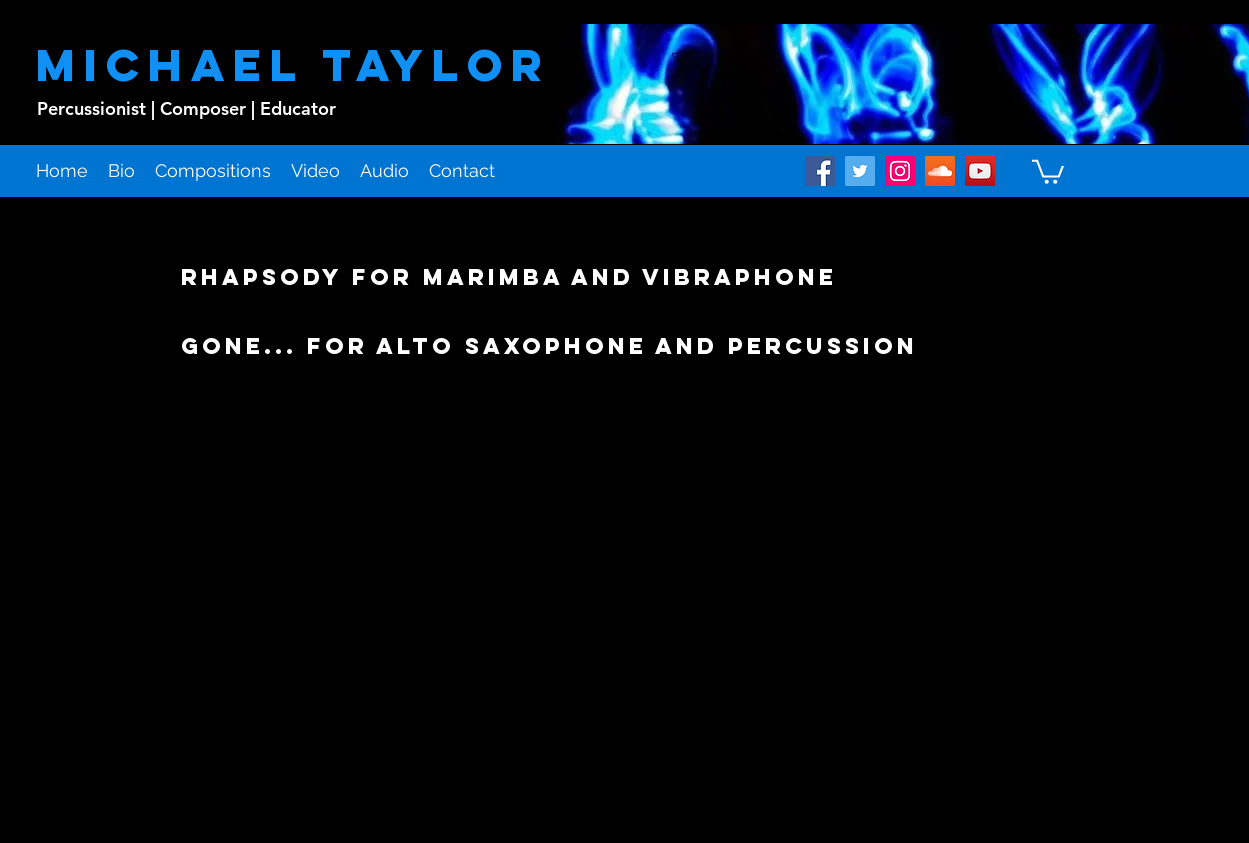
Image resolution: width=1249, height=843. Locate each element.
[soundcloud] (940, 171)
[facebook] (820, 171)
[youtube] (980, 171)
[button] (1048, 170)
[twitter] (860, 171)
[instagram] (900, 171)
